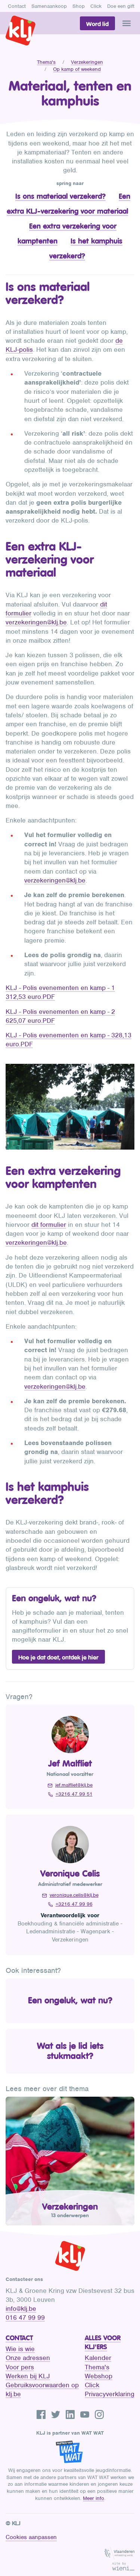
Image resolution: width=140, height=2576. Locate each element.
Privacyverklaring (109, 2394)
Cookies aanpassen (31, 2537)
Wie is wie (20, 2349)
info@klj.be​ (21, 2308)
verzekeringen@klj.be (36, 622)
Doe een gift (120, 6)
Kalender (98, 2358)
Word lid (97, 24)
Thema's (46, 62)
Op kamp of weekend (77, 69)
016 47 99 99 (25, 2317)
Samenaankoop (49, 6)
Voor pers (20, 2367)
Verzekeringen (87, 62)
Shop (78, 6)
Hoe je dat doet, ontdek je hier (58, 1657)
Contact (17, 6)
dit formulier (48, 1224)
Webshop (98, 2376)
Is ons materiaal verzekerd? (60, 196)
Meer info (93, 2498)
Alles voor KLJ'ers (103, 2342)
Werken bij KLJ (28, 2376)
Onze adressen (28, 2358)
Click (96, 6)
